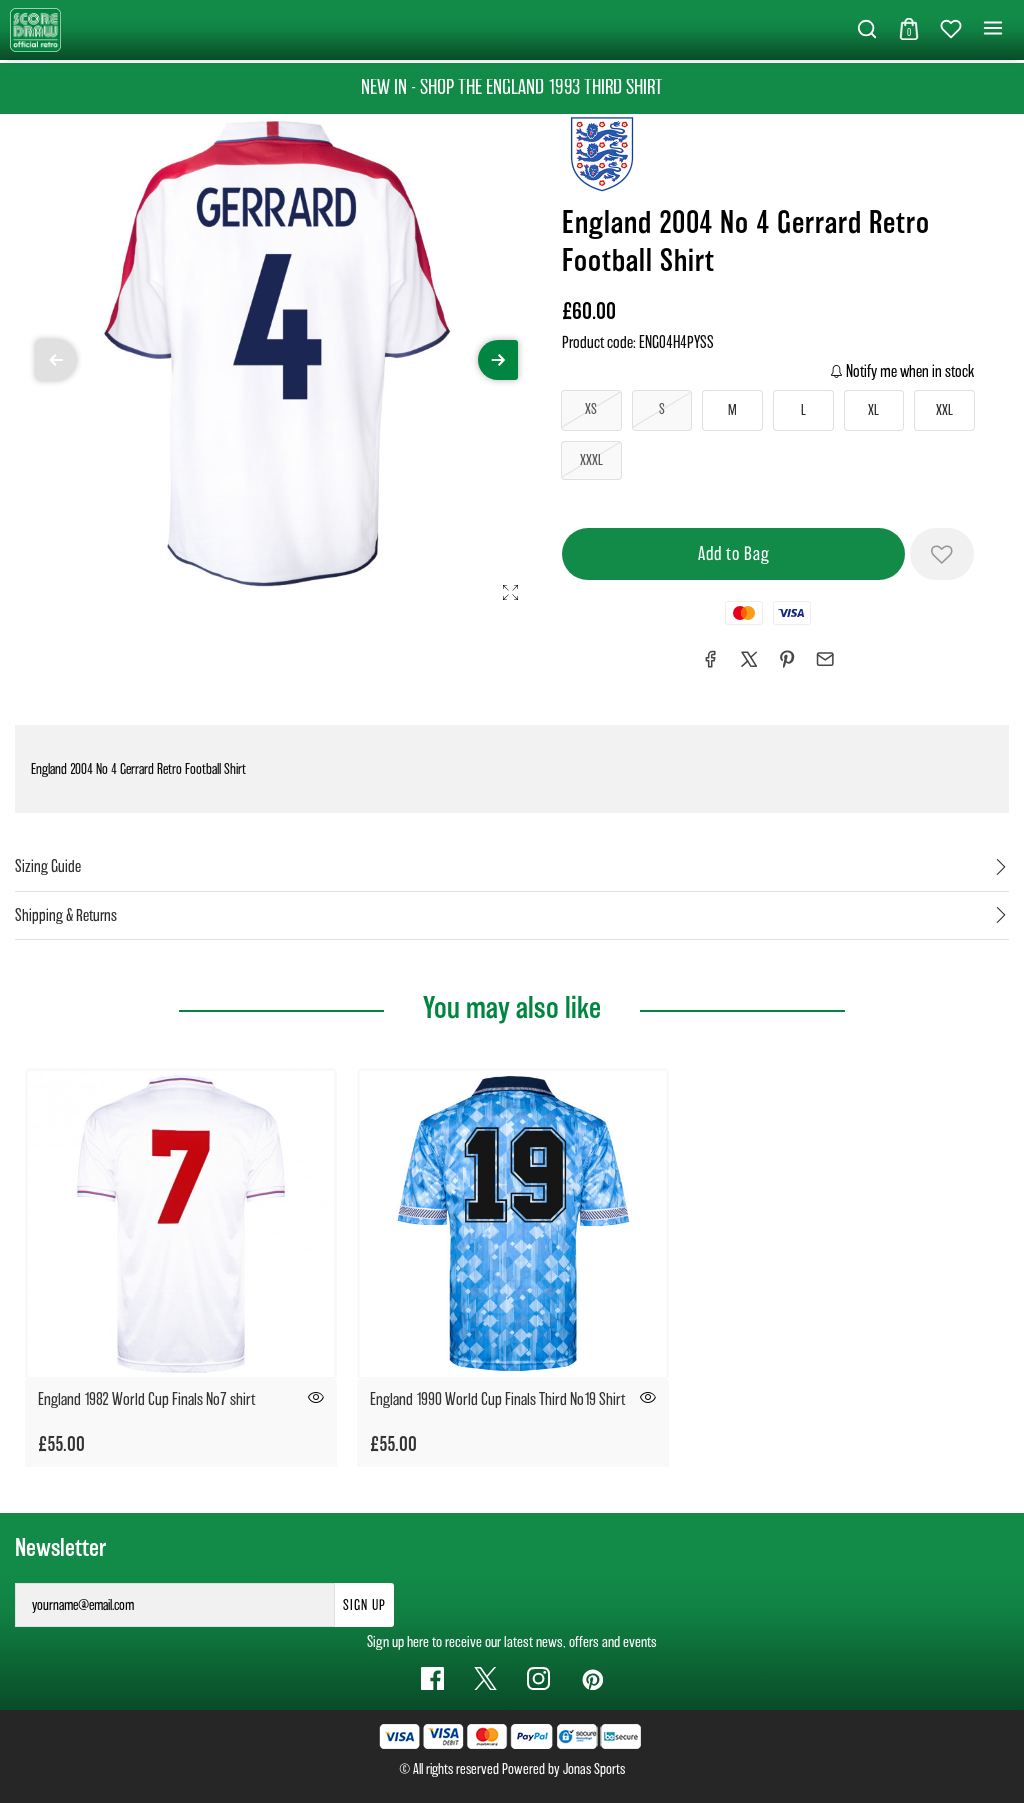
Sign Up (364, 1605)
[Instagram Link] (538, 1678)
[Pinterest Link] (591, 1678)
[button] (867, 30)
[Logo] (35, 28)
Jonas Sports (594, 1769)
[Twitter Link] (485, 1678)
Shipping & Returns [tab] (66, 915)
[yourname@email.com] (175, 1605)
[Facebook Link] (432, 1678)
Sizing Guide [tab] (48, 866)
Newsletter (60, 1548)
